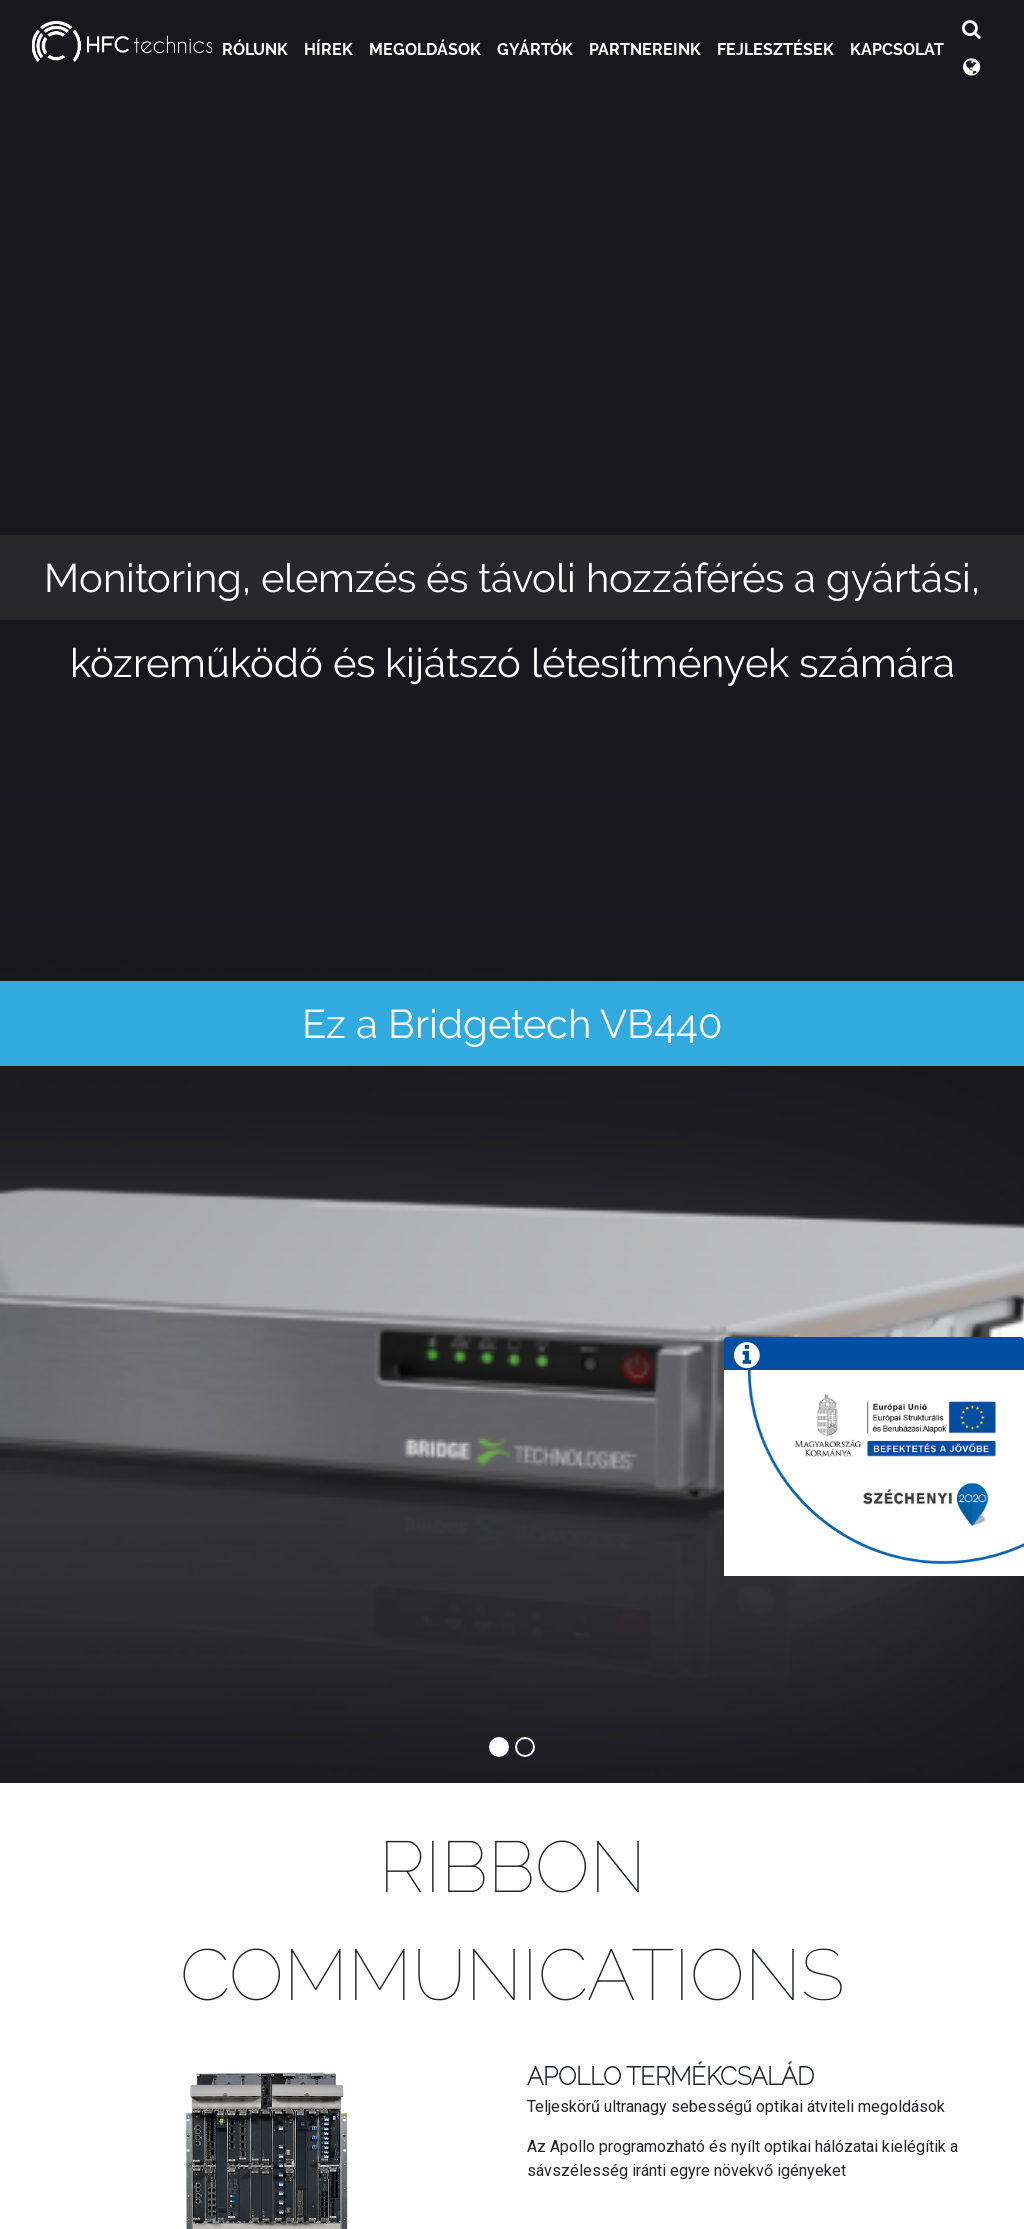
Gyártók (535, 49)
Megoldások (425, 49)
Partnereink (645, 49)
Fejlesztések (775, 49)
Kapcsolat (897, 49)
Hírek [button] (328, 49)
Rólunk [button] (255, 49)
